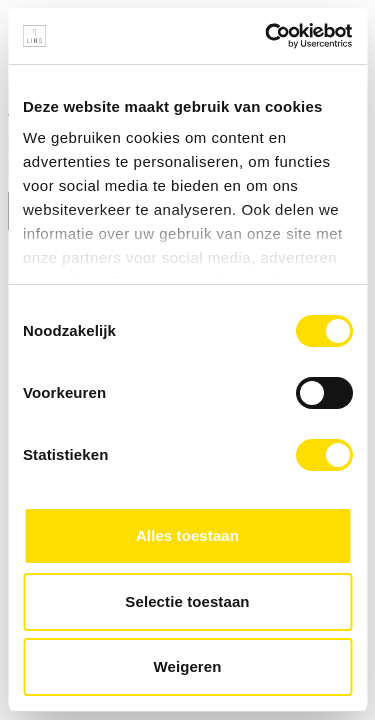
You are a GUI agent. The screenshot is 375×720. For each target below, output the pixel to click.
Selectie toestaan (187, 601)
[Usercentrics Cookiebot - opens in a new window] (267, 36)
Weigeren (187, 666)
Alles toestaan (187, 535)
